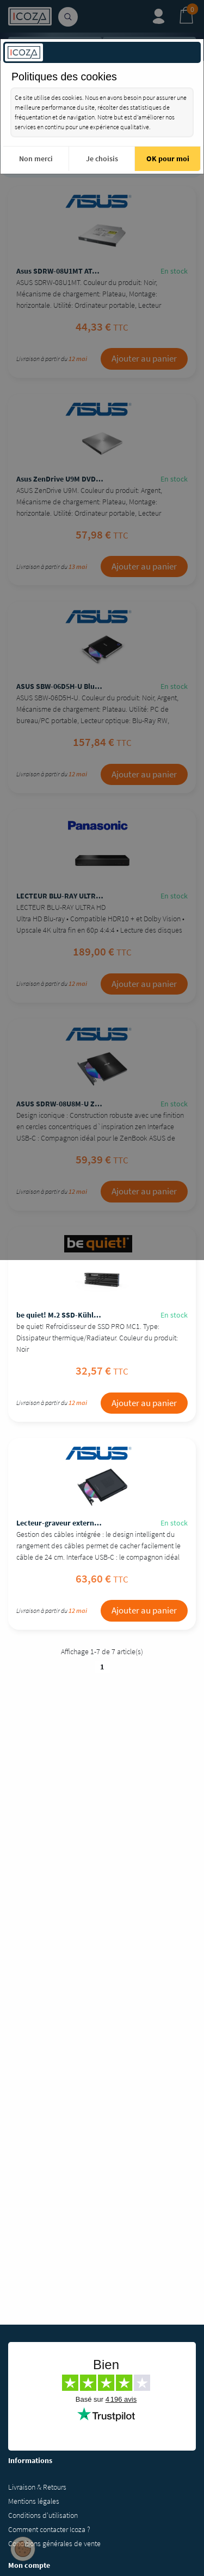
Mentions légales (33, 2501)
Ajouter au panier (144, 358)
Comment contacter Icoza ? (49, 2529)
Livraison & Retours (37, 2487)
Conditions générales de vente (54, 2543)
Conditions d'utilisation (43, 2515)
